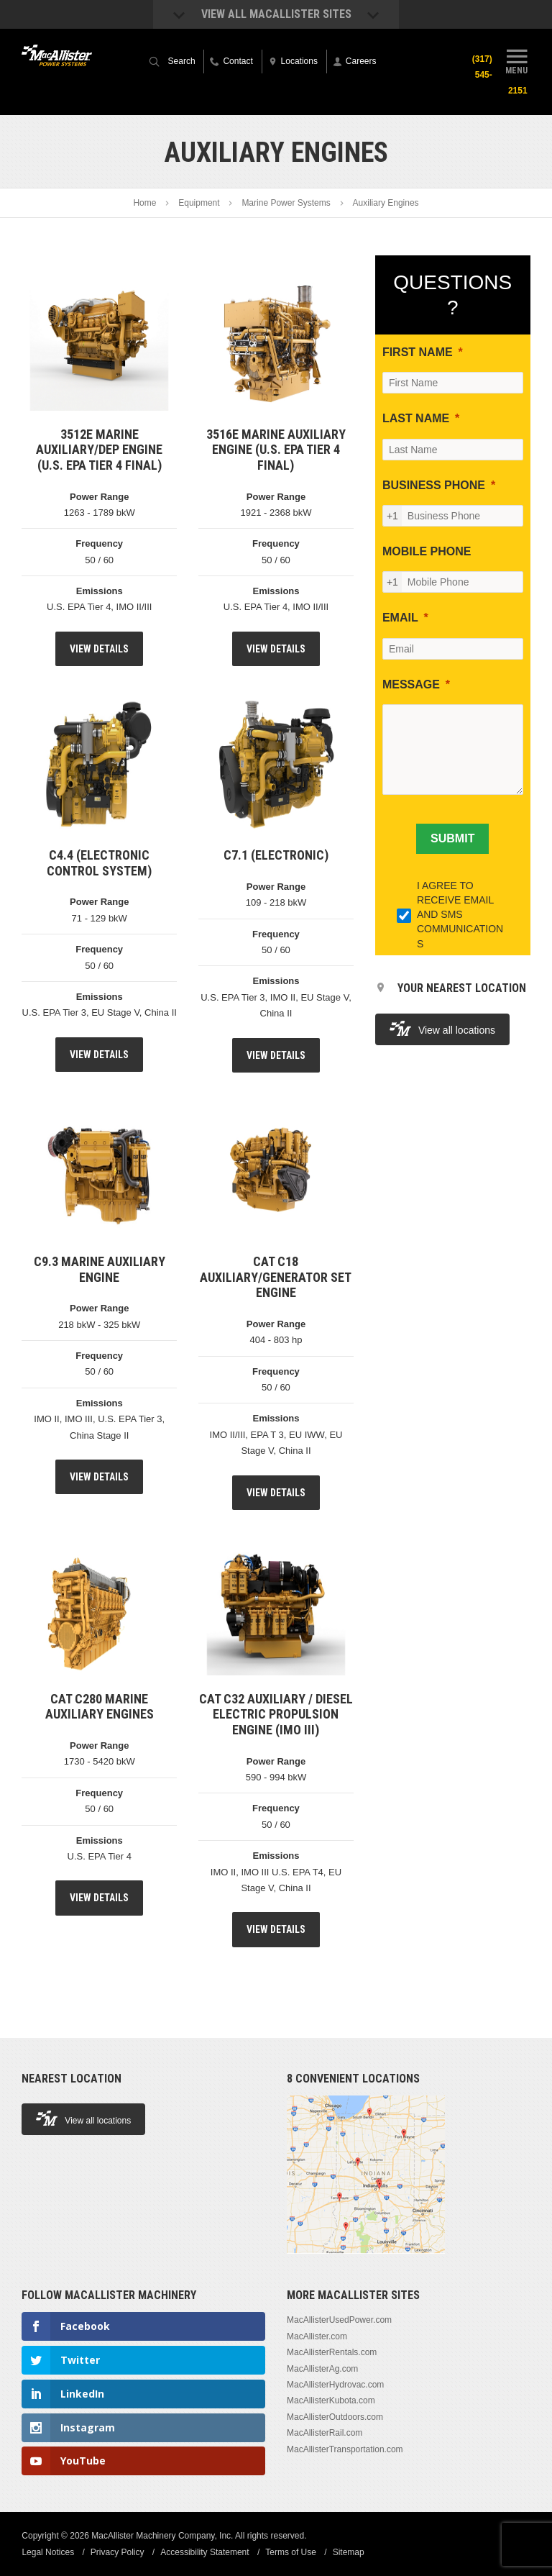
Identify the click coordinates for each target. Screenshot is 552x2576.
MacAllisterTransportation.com (345, 2449)
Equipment (198, 203)
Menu (516, 60)
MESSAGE (411, 684)
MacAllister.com (317, 2336)
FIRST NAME (417, 352)
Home (144, 203)
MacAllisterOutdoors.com (335, 2417)
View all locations (442, 1028)
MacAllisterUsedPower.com (339, 2320)
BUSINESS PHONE (433, 485)
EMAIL (400, 617)
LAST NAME (415, 418)
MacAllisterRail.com (324, 2433)
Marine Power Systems (286, 203)
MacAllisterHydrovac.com (335, 2385)
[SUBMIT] (452, 839)
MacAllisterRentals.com (332, 2352)
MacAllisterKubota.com (331, 2400)
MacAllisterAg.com (322, 2369)
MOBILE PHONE (427, 551)
